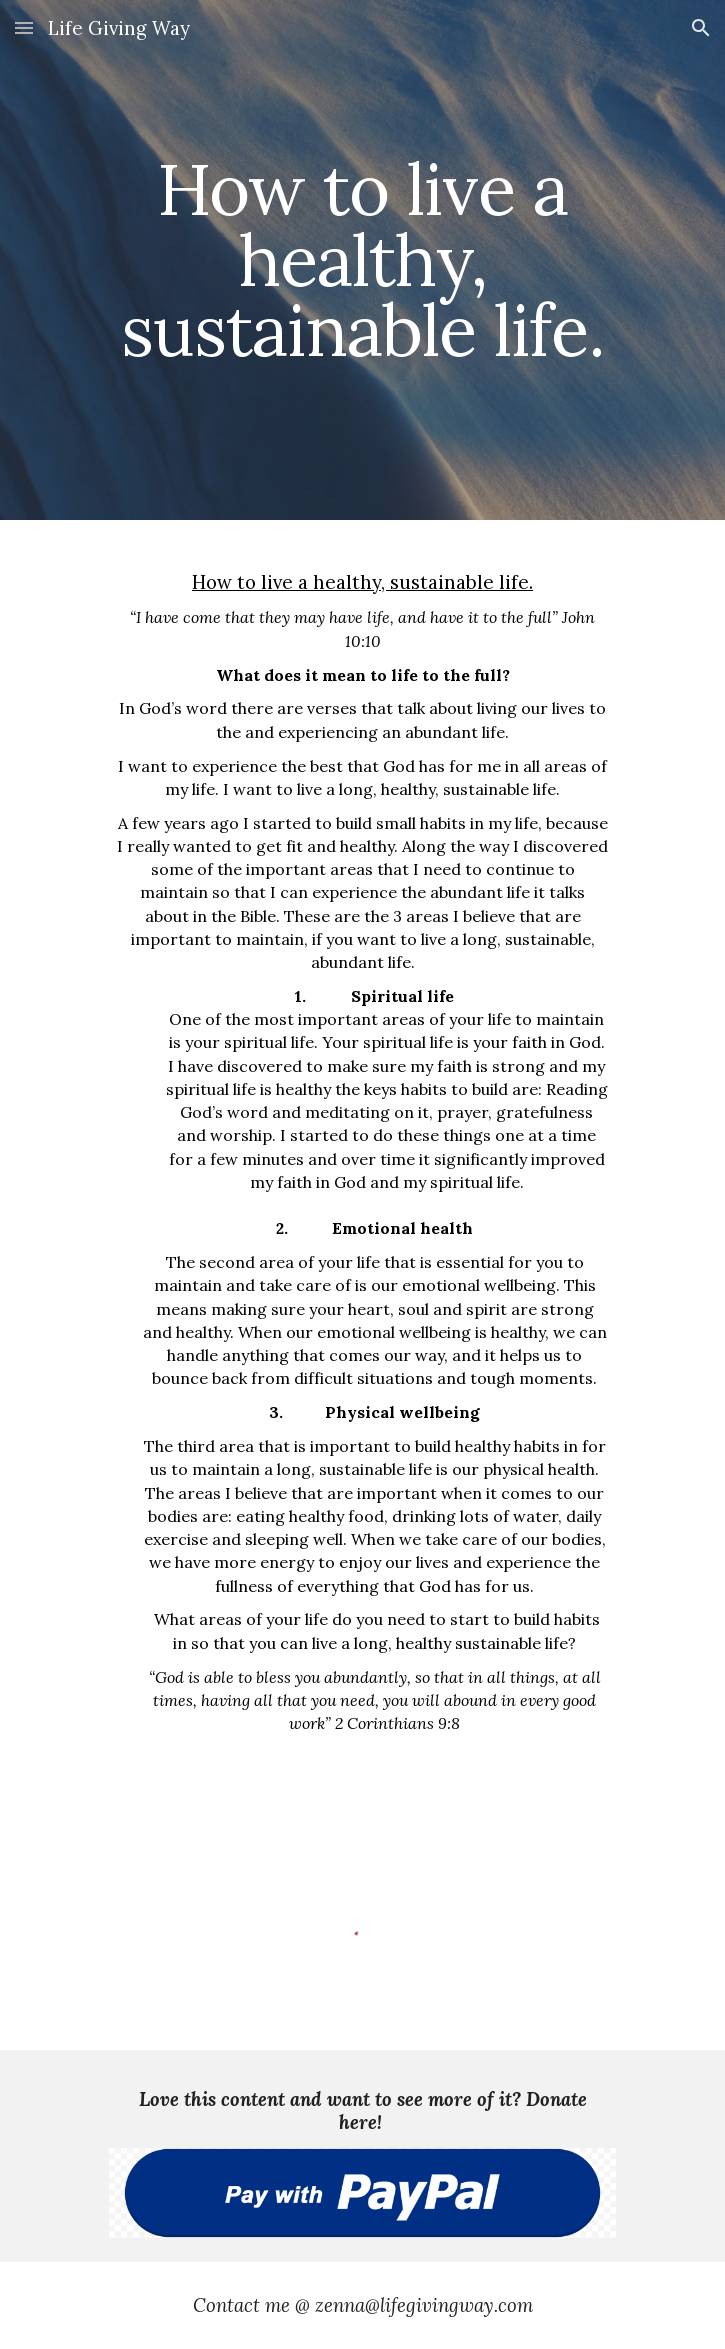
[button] (24, 27)
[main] (362, 260)
